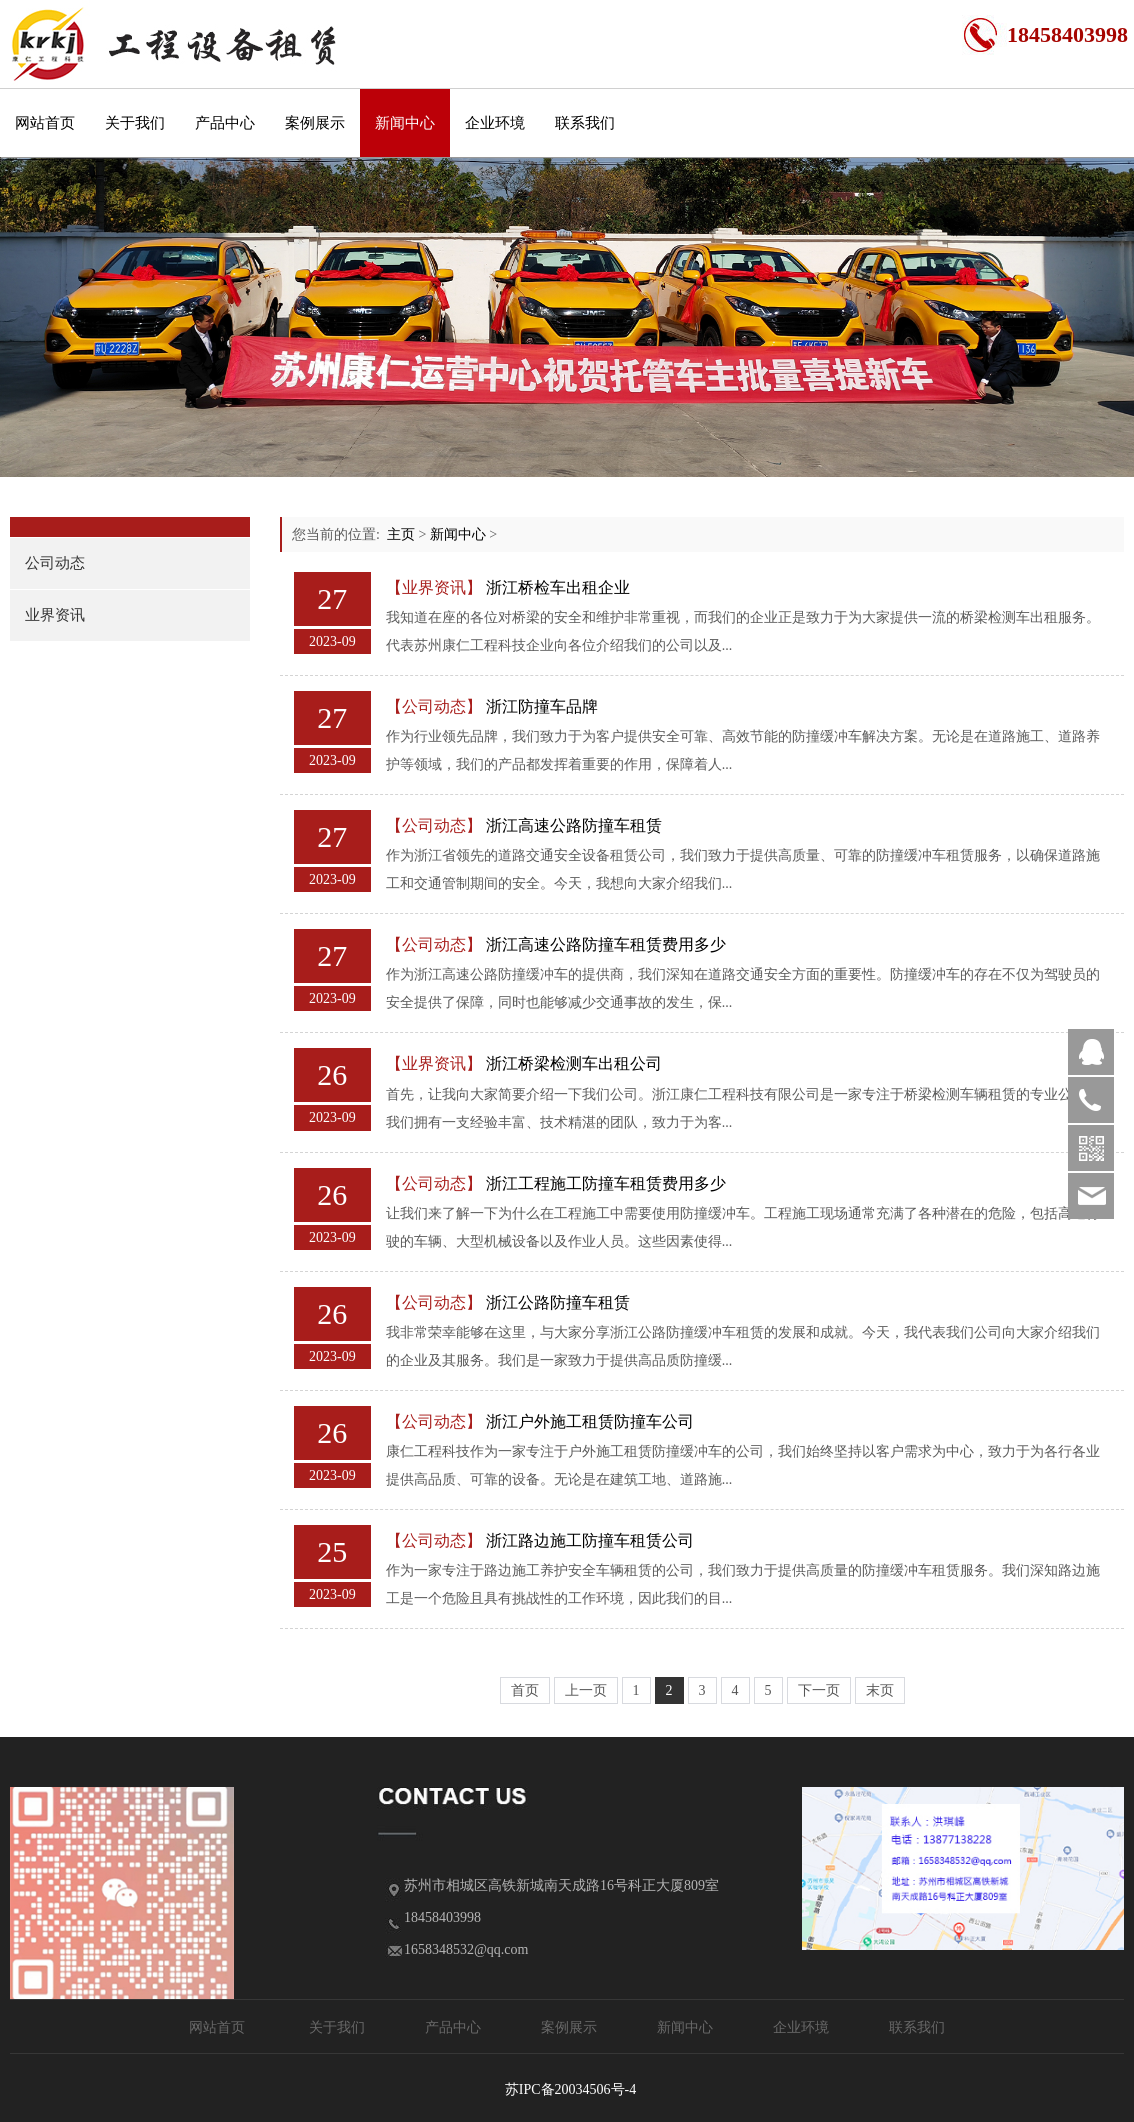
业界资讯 (55, 615)
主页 (401, 534)
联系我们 (585, 123)
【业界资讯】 (434, 587)
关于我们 (135, 123)
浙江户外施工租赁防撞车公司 (590, 1421)
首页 (525, 1690)
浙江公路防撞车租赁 (558, 1302)
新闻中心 (405, 123)
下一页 (819, 1690)
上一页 (586, 1690)
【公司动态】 (434, 706)
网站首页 (45, 123)
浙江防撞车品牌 (542, 706)
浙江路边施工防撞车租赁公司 (590, 1540)
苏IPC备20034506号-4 (570, 2089)
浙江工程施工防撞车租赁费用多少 (606, 1183)
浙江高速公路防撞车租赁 (574, 825)
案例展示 (315, 123)
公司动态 (55, 563)
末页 (880, 1690)
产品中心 (225, 123)
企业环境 (495, 123)
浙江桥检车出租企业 (558, 587)
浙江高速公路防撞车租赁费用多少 (606, 944)
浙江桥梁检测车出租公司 (574, 1063)
